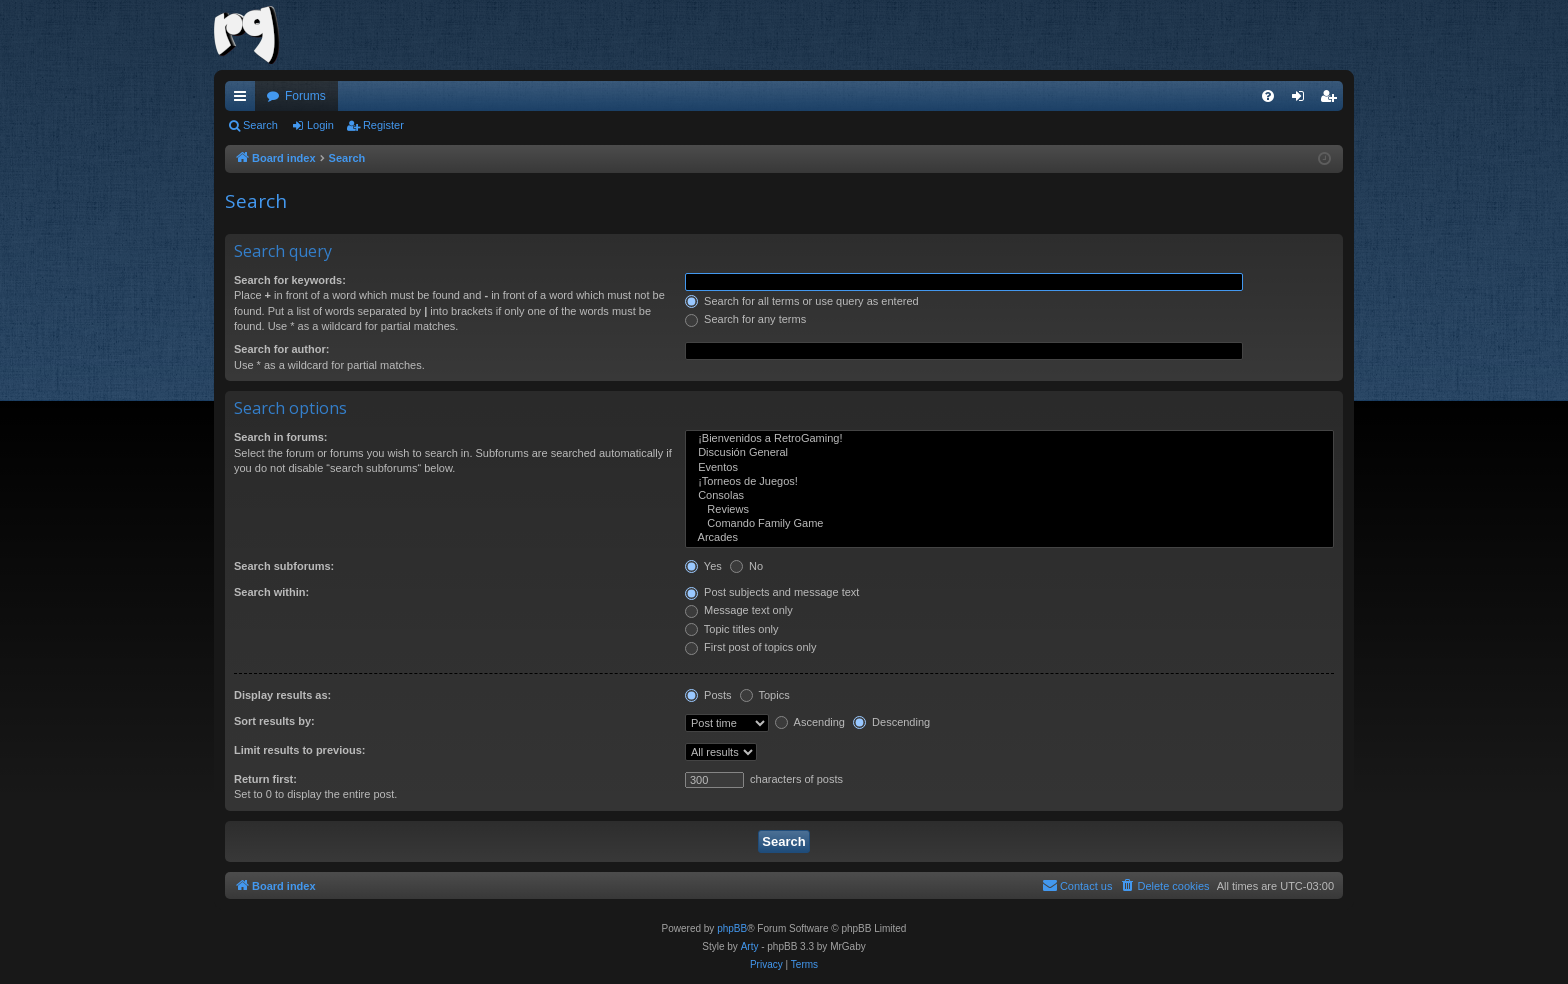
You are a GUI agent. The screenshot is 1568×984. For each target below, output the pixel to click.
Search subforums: (284, 566)
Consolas (1009, 496)
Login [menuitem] (1302, 100)
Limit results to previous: (299, 750)
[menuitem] (1268, 96)
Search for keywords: (290, 280)
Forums (305, 96)
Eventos (1009, 468)
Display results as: (282, 695)
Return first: (265, 779)
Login (320, 125)
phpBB (732, 928)
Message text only (739, 610)
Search (260, 125)
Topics (765, 695)
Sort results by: (274, 721)
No (746, 566)
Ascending (810, 722)
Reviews (1009, 510)
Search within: (271, 592)
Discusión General (1009, 453)
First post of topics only (751, 647)
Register (383, 125)
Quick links (244, 100)
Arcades (1009, 538)
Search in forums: (281, 437)
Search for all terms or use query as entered (802, 301)
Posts (708, 695)
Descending (891, 722)
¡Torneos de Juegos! (1009, 482)
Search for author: (281, 349)
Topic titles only (731, 629)
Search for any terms (745, 319)
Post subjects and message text (772, 592)
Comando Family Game (1009, 524)
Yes (703, 566)
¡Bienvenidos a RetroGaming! (1009, 439)
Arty (750, 946)
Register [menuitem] (1332, 100)
